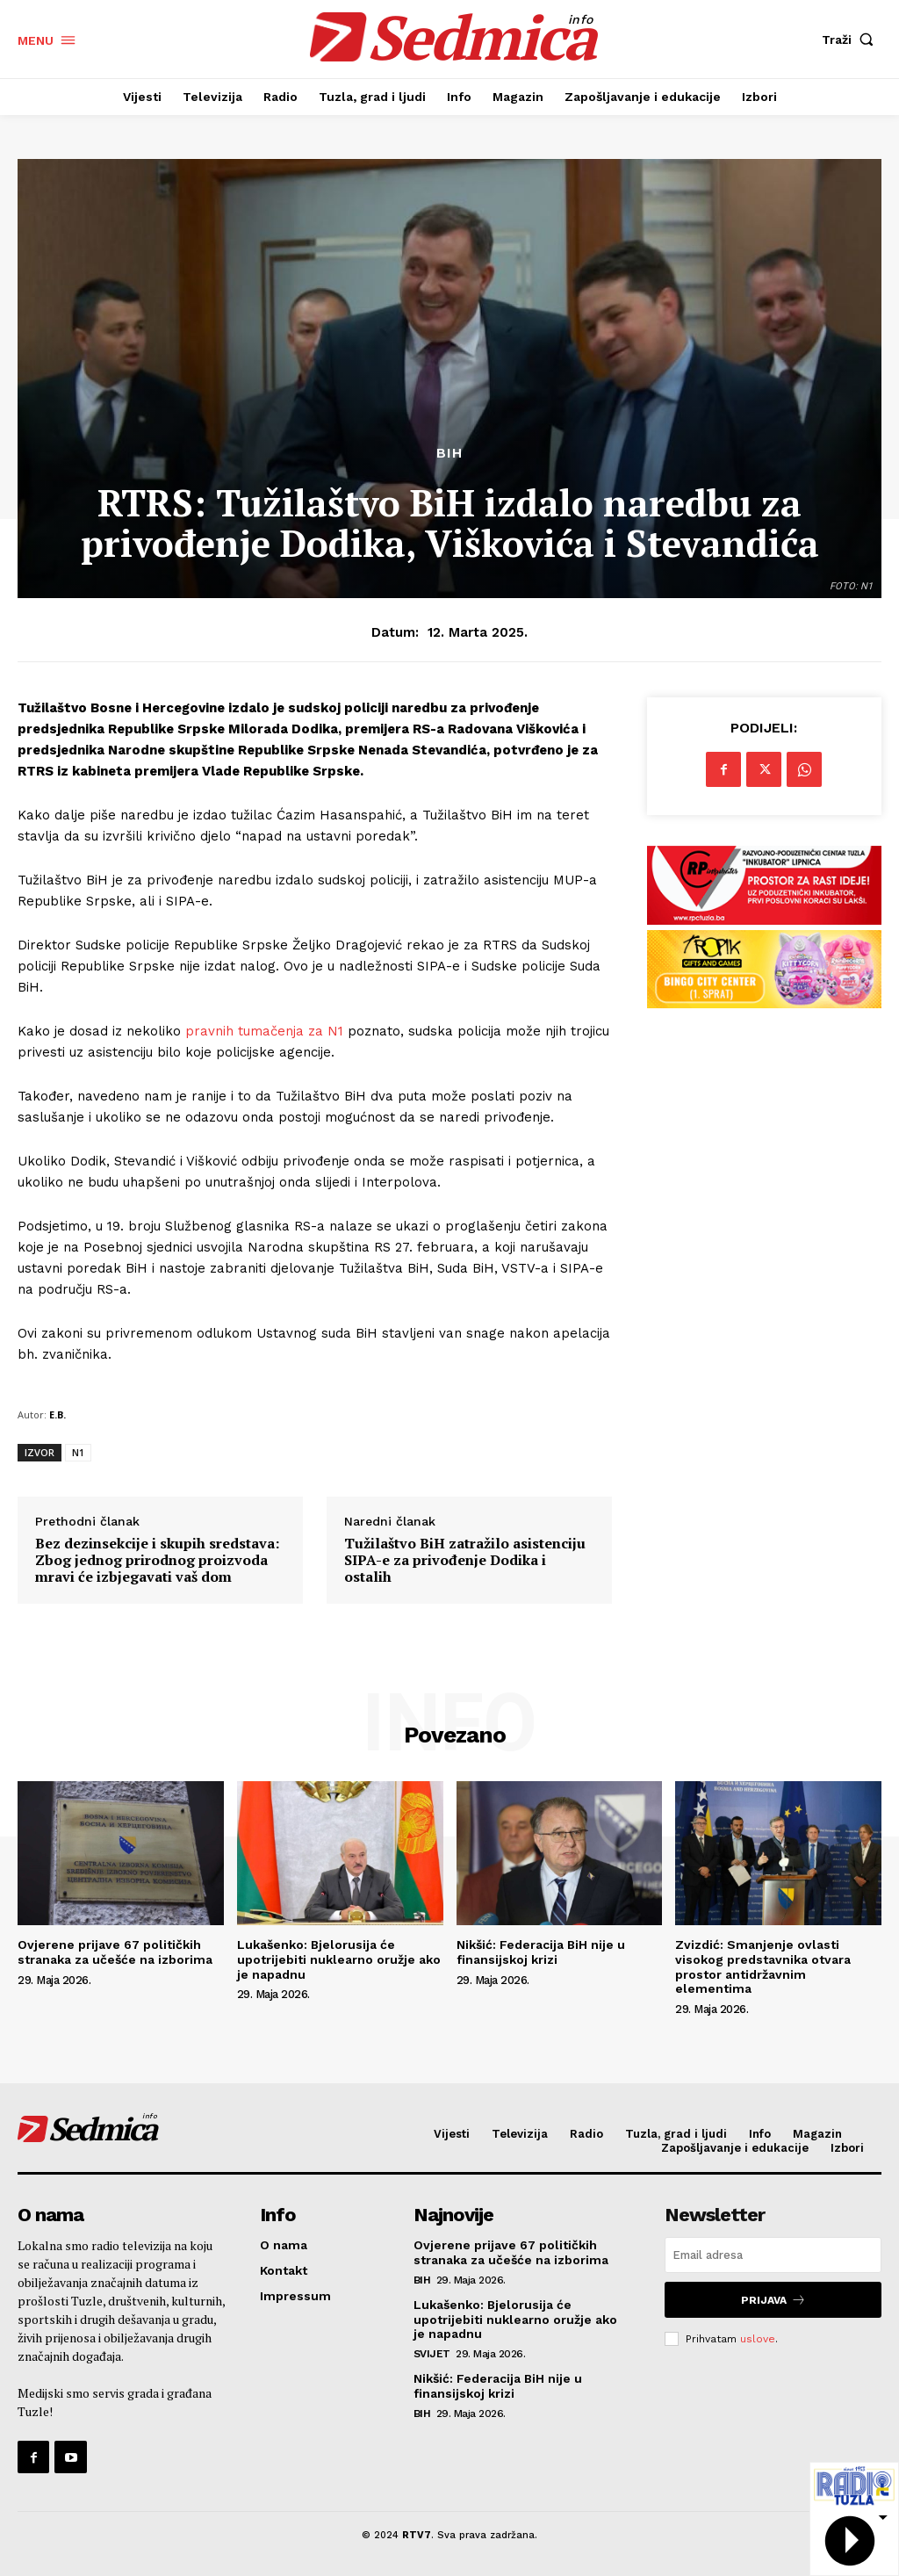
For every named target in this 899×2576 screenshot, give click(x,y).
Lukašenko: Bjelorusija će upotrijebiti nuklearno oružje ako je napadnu (339, 1959)
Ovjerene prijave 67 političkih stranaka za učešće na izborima (115, 1951)
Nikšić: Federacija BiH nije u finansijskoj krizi (541, 1951)
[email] (773, 2255)
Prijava (773, 2299)
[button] (851, 39)
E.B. (57, 1414)
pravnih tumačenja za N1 (262, 1031)
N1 (78, 1452)
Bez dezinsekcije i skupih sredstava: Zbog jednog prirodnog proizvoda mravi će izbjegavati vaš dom (157, 1560)
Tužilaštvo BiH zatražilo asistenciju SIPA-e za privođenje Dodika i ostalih (465, 1560)
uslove (757, 2339)
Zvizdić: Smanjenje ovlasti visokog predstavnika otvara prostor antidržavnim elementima (763, 1966)
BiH (449, 453)
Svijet (432, 2354)
